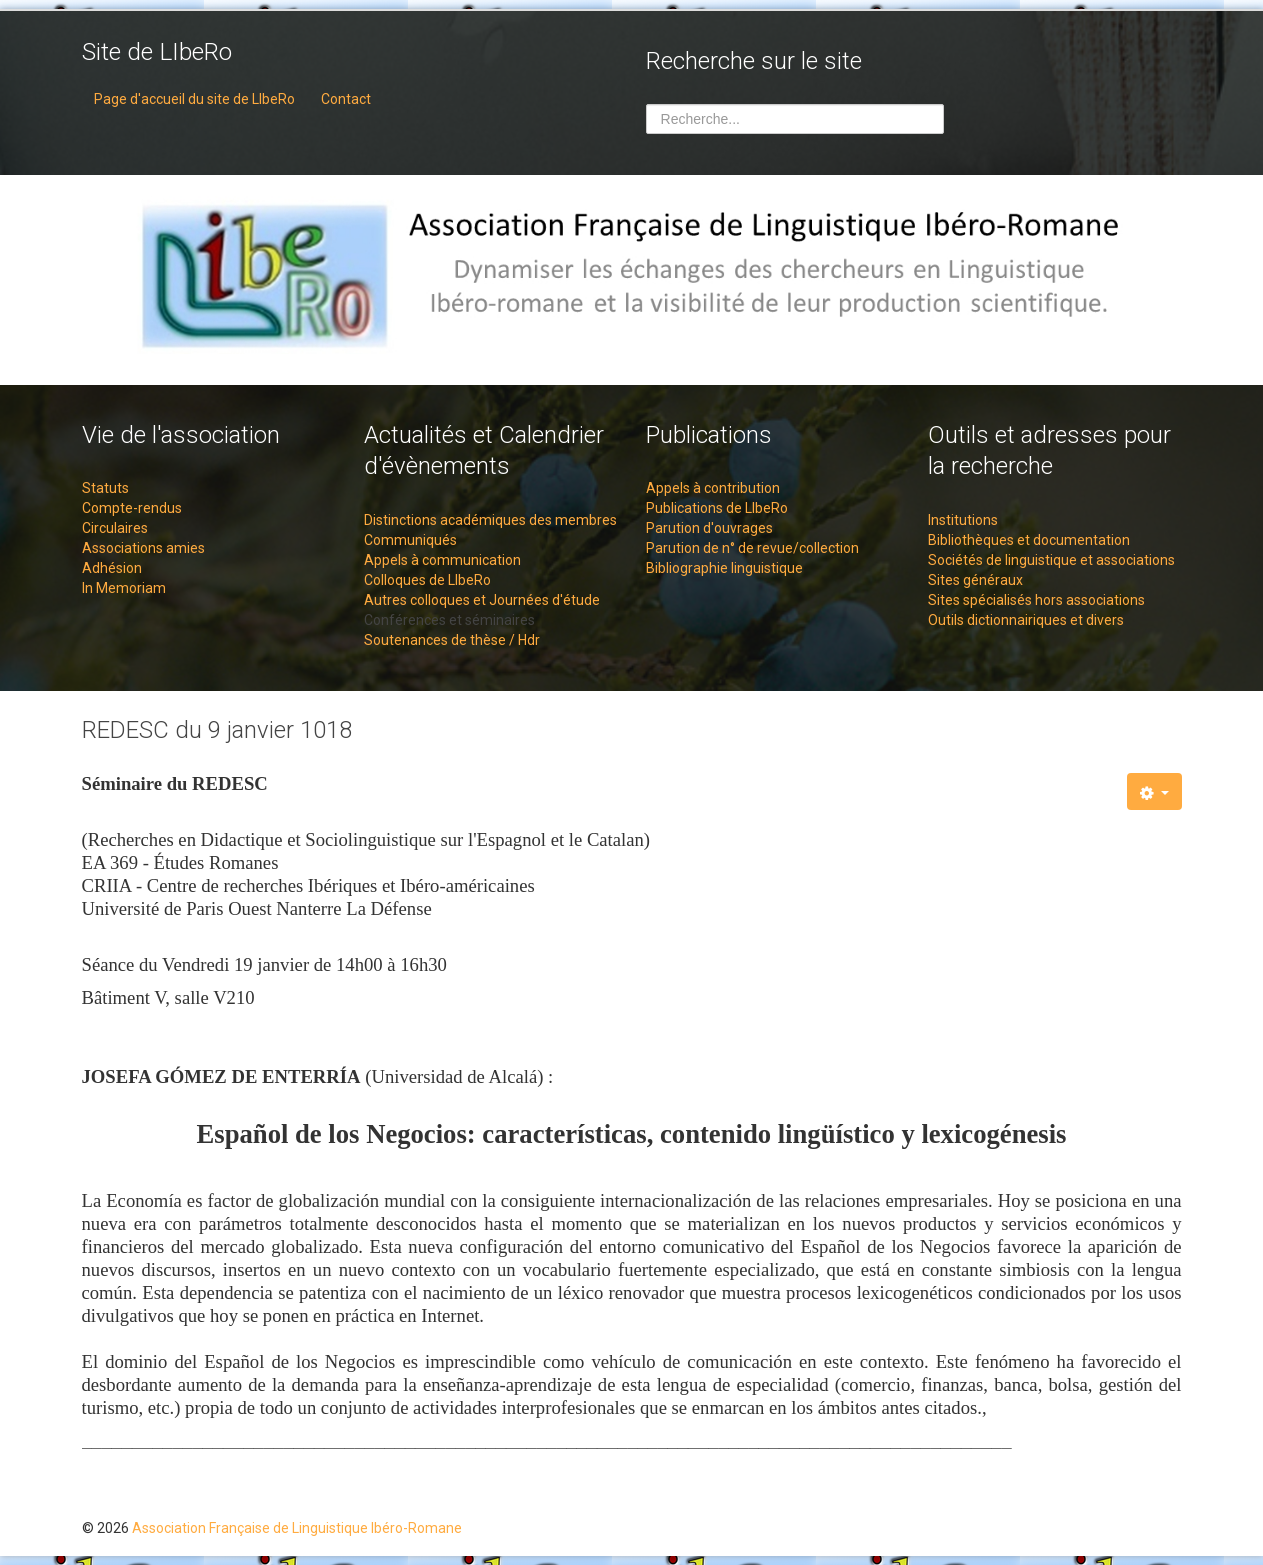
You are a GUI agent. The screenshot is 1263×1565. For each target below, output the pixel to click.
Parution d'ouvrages (709, 528)
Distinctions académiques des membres (490, 520)
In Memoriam (124, 588)
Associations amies (143, 548)
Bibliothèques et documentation (1029, 540)
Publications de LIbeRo (717, 508)
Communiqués (410, 540)
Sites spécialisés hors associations (1036, 600)
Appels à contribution (713, 488)
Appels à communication (442, 560)
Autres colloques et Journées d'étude (482, 600)
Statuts (105, 488)
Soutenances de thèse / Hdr (452, 640)
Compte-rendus (132, 508)
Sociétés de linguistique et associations (1051, 560)
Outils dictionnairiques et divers (1026, 620)
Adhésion (112, 568)
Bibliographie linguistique (724, 568)
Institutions (963, 520)
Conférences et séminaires (449, 620)
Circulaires (115, 528)
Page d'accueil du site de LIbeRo (194, 99)
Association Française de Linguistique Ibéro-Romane (297, 1528)
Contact (346, 99)
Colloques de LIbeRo (427, 580)
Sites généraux (975, 580)
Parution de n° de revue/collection (752, 548)
